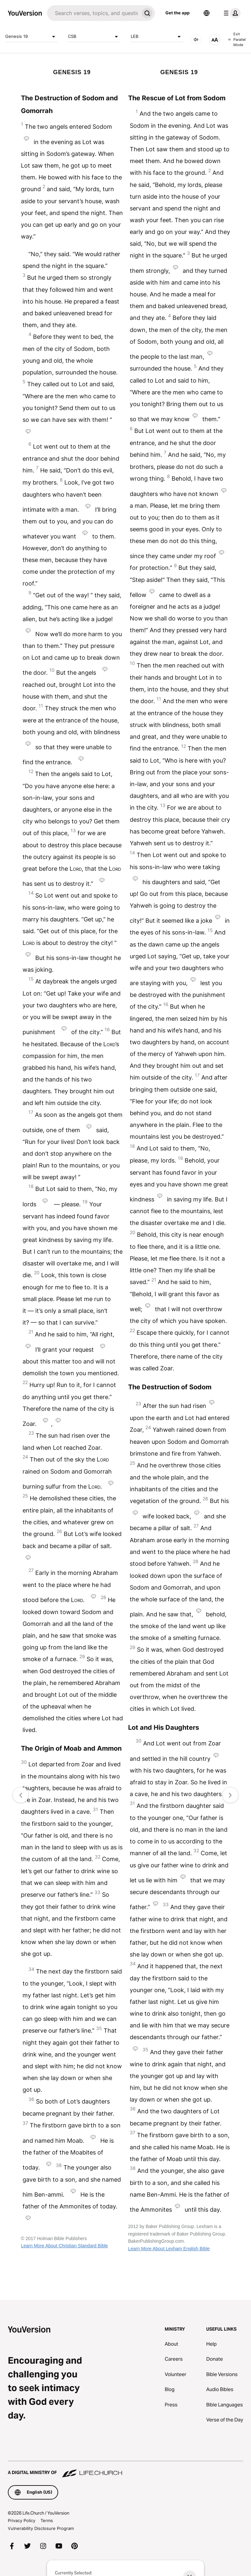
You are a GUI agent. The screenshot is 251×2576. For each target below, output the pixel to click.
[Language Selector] (206, 13)
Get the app (177, 12)
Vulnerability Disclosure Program (41, 2528)
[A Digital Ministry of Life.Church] (125, 2469)
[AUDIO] (196, 39)
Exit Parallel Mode (237, 39)
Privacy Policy (21, 2520)
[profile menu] (230, 13)
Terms (47, 2520)
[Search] (93, 13)
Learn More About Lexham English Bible (169, 2248)
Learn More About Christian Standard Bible (64, 2245)
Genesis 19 (31, 37)
